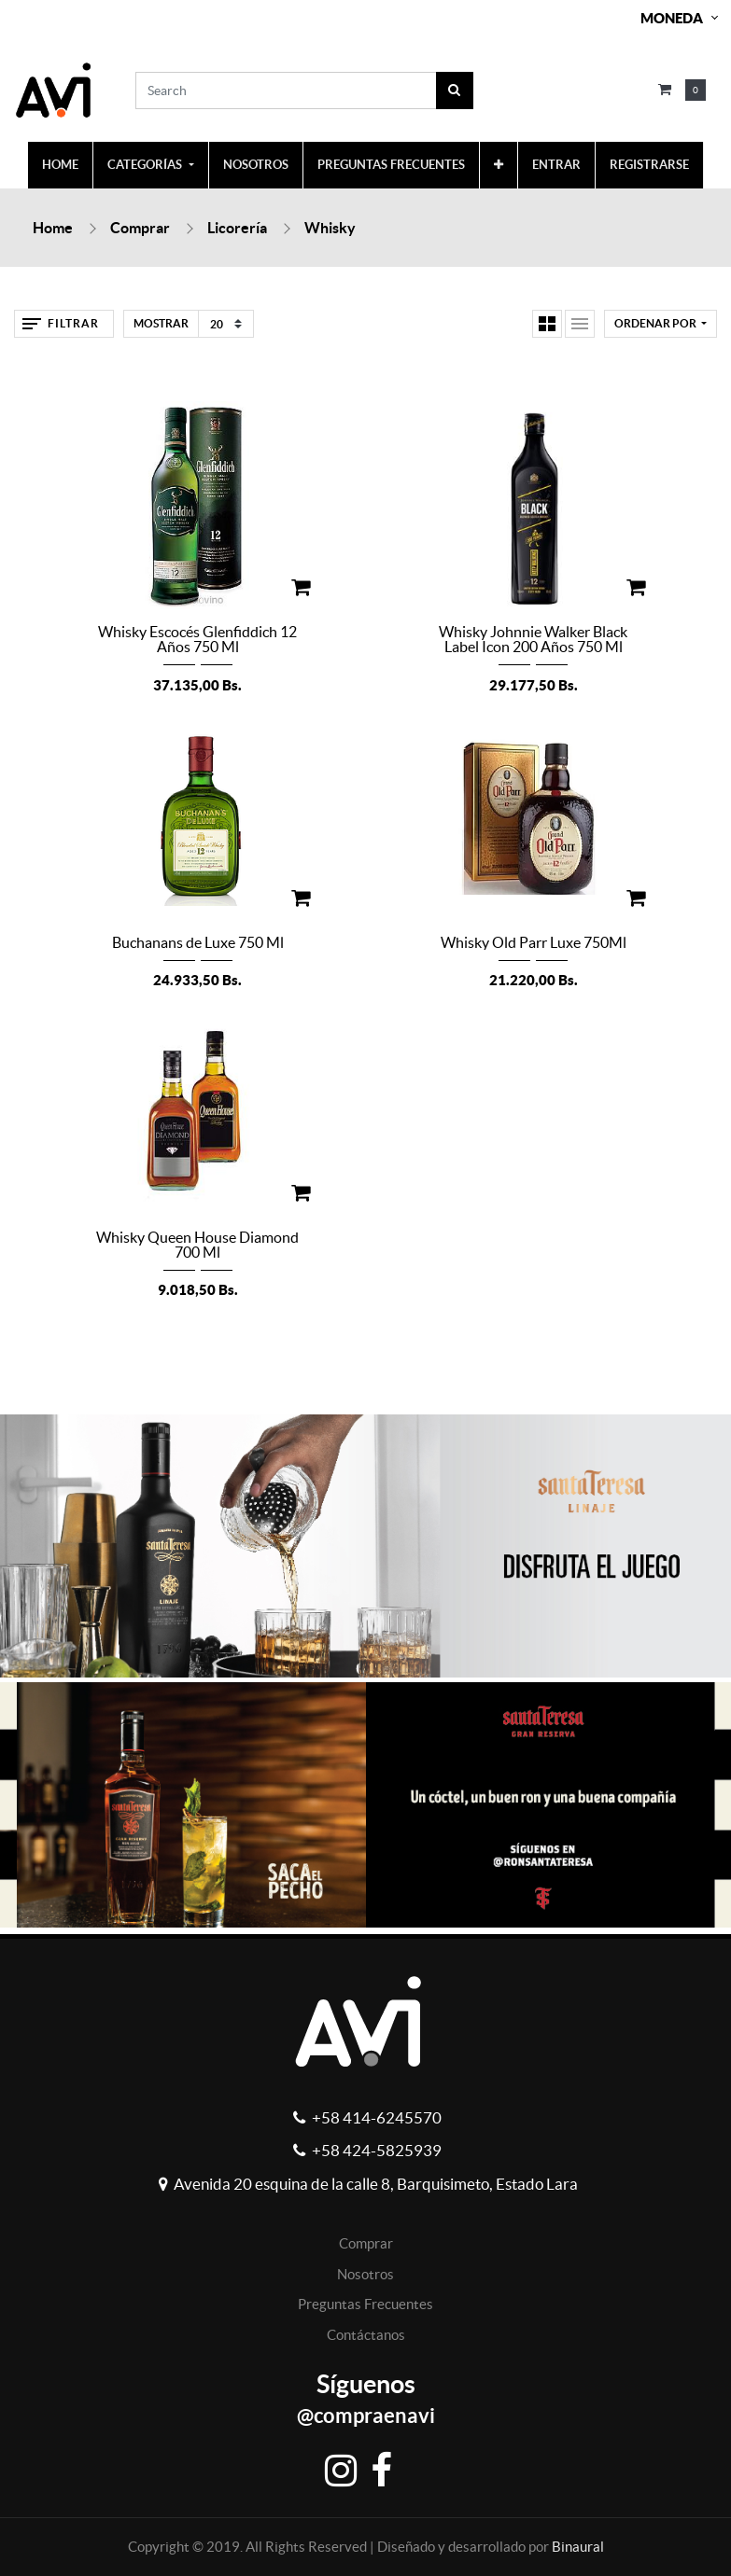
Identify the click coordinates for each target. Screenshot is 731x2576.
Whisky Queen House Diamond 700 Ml (197, 1245)
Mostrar (161, 323)
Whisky (330, 227)
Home (53, 227)
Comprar (140, 227)
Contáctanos (366, 2335)
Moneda (671, 18)
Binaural (578, 2547)
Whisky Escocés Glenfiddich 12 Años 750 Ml (197, 639)
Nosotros (365, 2274)
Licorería (237, 227)
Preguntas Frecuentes (365, 2304)
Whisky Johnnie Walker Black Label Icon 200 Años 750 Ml (533, 639)
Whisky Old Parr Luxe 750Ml (533, 942)
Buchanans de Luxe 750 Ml (198, 942)
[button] (498, 165)
